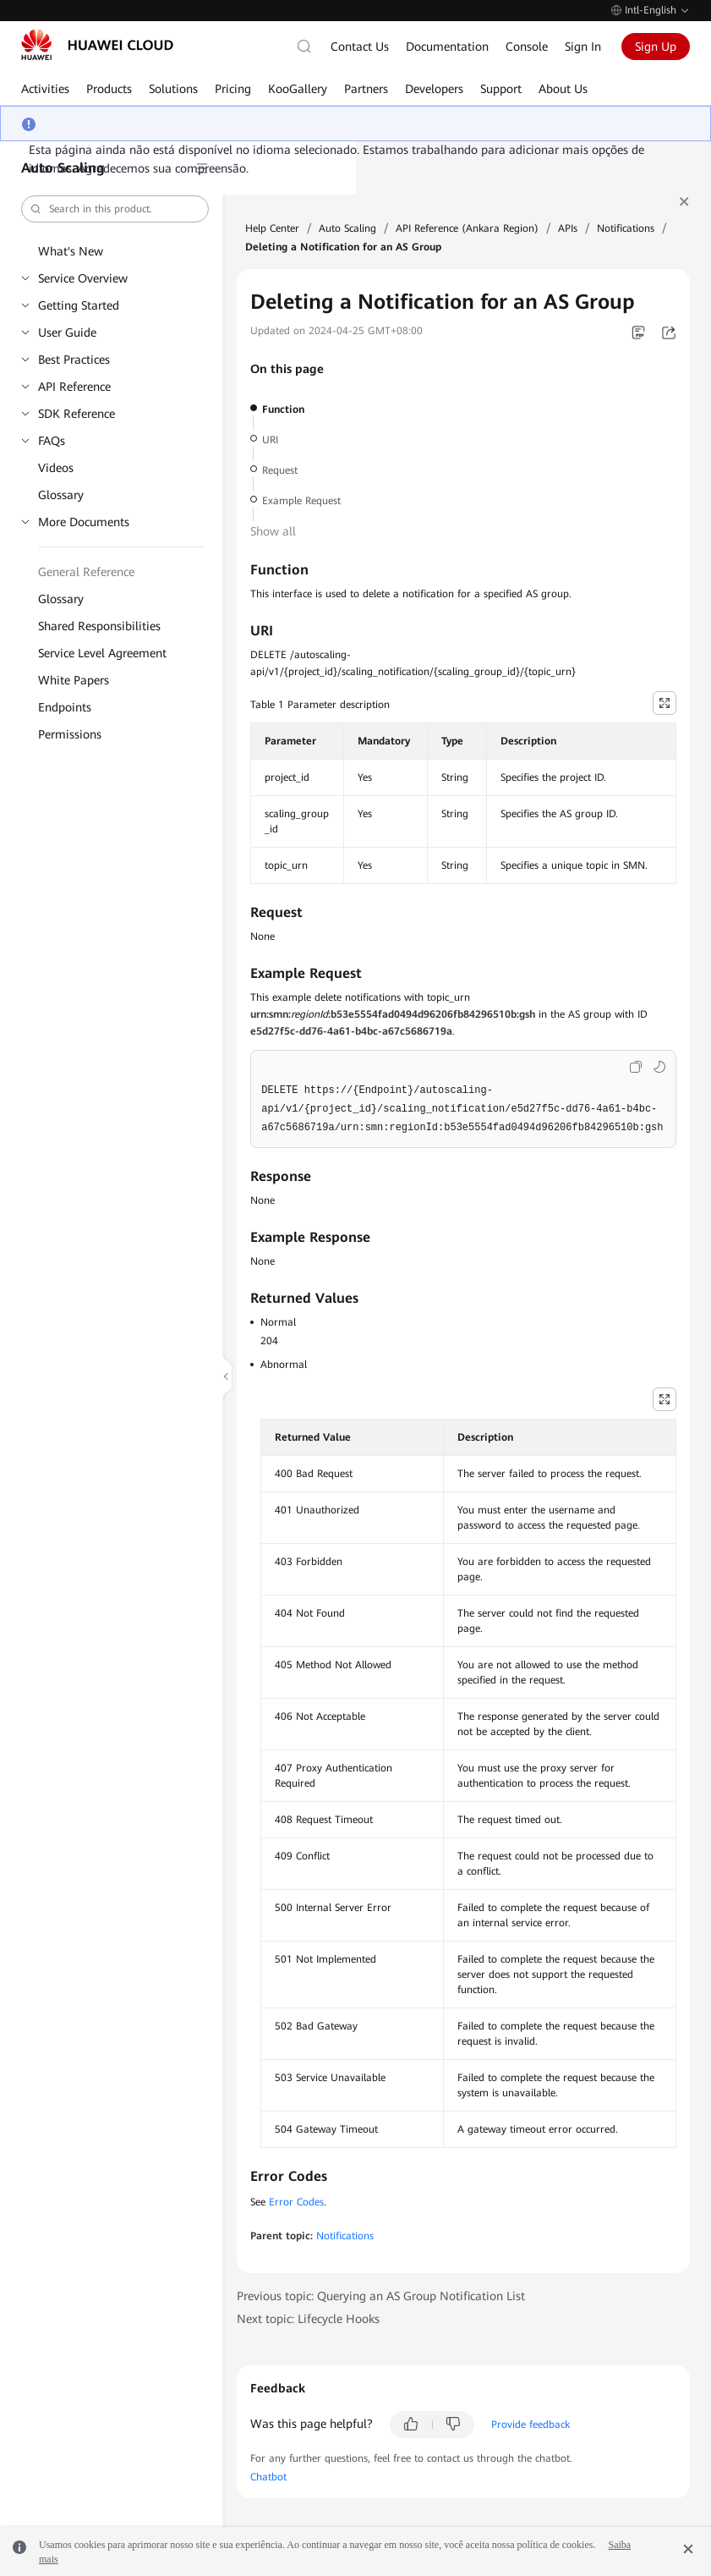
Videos (56, 468)
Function (283, 409)
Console (527, 46)
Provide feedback (530, 2424)
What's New (70, 251)
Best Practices (74, 359)
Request (280, 470)
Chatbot (268, 2477)
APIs (567, 228)
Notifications (625, 228)
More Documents (83, 522)
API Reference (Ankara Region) (467, 228)
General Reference (86, 572)
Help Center (272, 228)
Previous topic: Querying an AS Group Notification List (381, 2296)
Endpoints (64, 707)
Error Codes (296, 2202)
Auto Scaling (347, 228)
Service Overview (83, 278)
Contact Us (360, 46)
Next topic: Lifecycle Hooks (308, 2319)
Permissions (69, 734)
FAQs (51, 441)
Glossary (61, 495)
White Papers (73, 680)
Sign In (583, 46)
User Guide (67, 332)
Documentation (447, 46)
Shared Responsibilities (99, 626)
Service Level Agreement (102, 653)
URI (270, 440)
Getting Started (78, 305)
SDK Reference (76, 413)
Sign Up (655, 46)
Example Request (301, 501)
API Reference (74, 386)
